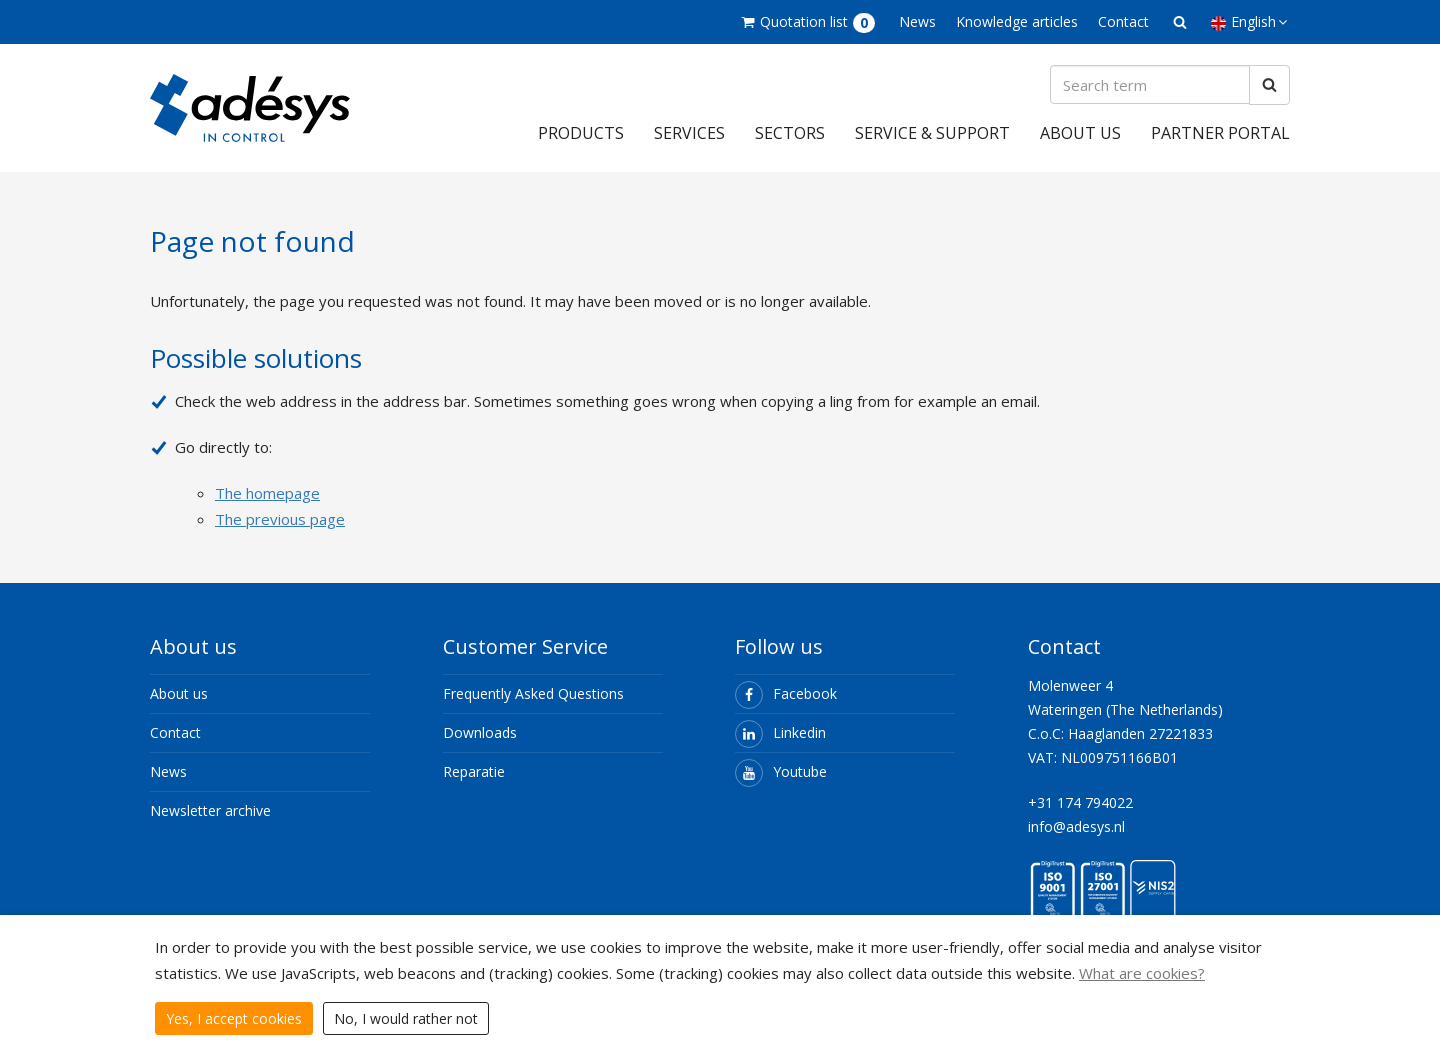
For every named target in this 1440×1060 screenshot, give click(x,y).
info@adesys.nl (1076, 826)
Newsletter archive (210, 810)
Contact (1123, 21)
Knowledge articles (1017, 21)
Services (689, 133)
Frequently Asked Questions (533, 693)
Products (581, 133)
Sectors (790, 133)
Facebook (786, 693)
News (917, 21)
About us (1080, 133)
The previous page (280, 519)
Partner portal (1220, 133)
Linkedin (780, 732)
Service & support (932, 133)
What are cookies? (1142, 973)
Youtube (781, 771)
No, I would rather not (406, 1018)
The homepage (267, 493)
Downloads (480, 732)
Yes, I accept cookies (234, 1018)
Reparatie (474, 771)
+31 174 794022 (1080, 802)
